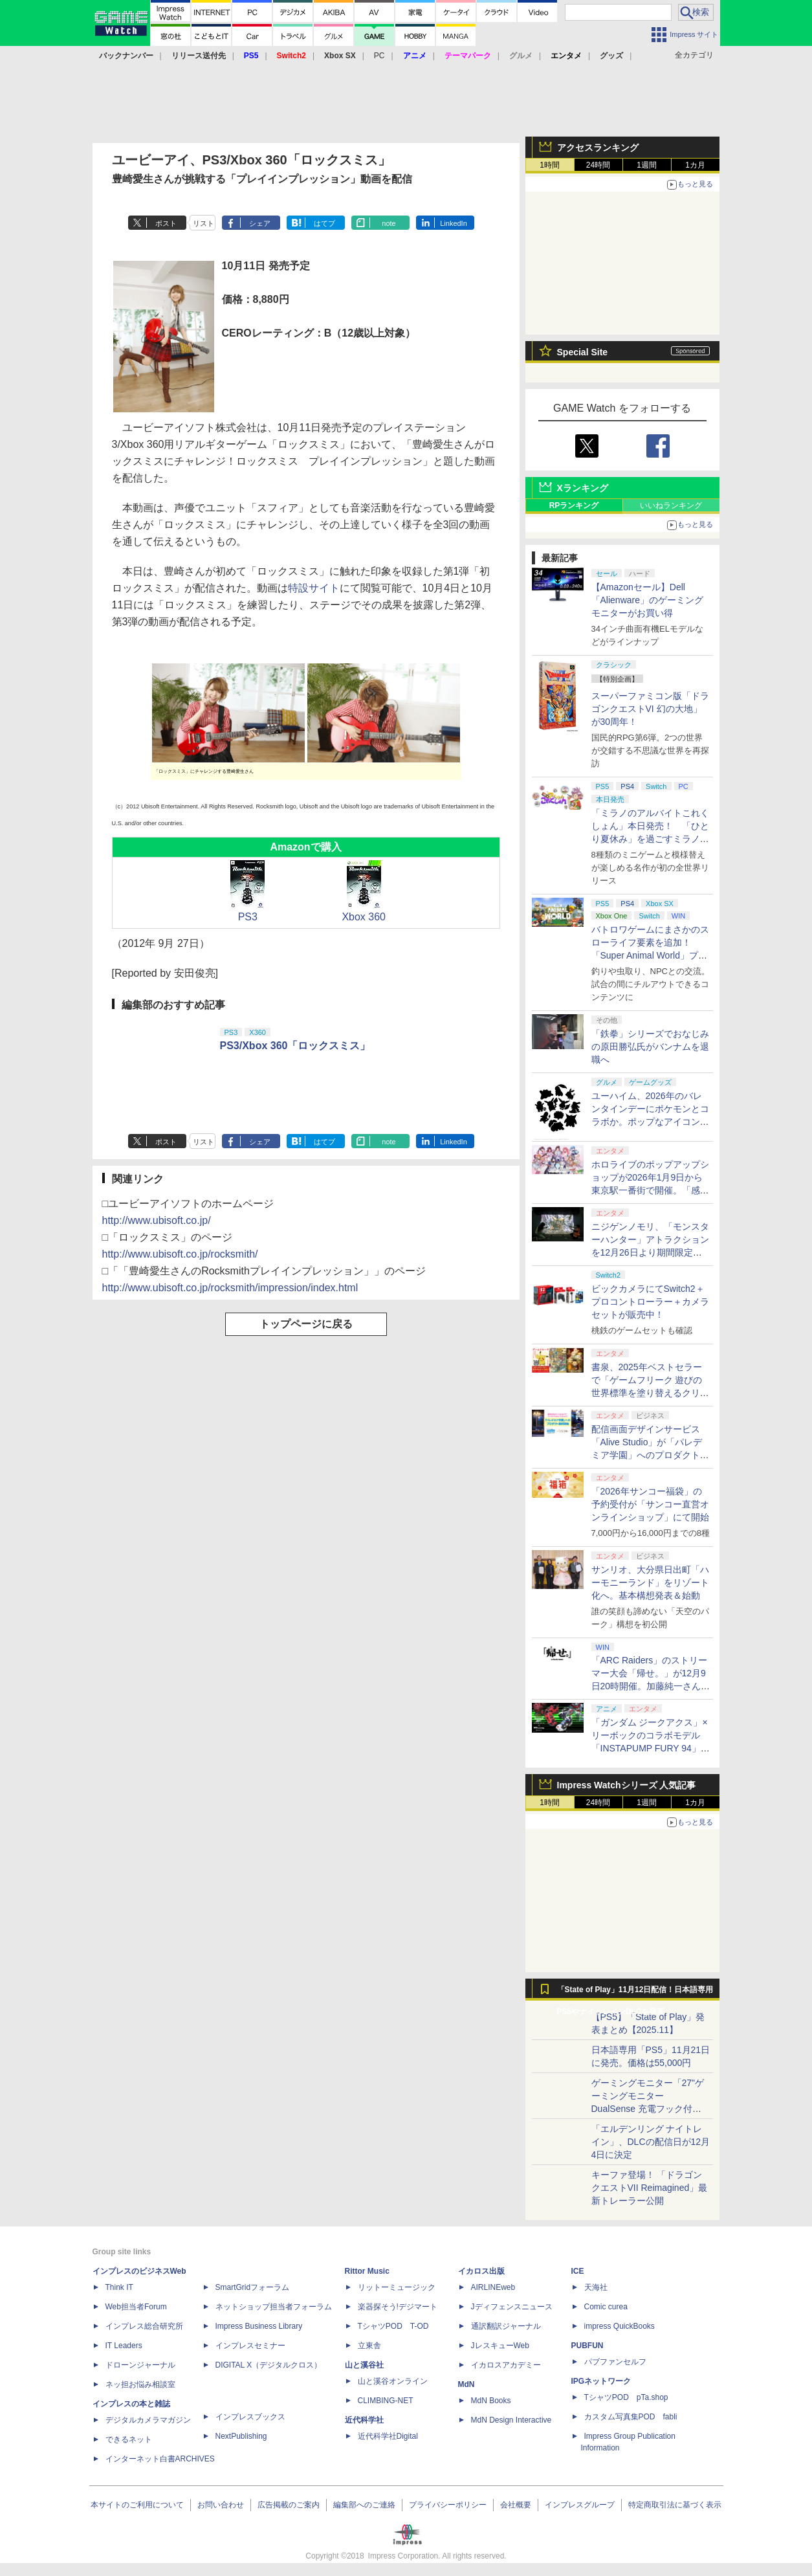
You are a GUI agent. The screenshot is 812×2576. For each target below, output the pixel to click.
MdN (466, 2384)
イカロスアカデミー (506, 2365)
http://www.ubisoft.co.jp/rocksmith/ (180, 1254)
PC (379, 55)
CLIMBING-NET (385, 2400)
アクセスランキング (598, 147)
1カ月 (695, 165)
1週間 (647, 165)
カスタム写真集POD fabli (630, 2416)
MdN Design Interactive (511, 2420)
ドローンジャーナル (140, 2365)
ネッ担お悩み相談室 (140, 2384)
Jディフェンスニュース (512, 2306)
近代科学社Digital (388, 2436)
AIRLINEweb (493, 2287)
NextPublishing (241, 2436)
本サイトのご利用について (137, 2504)
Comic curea (606, 2306)
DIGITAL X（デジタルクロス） (268, 2365)
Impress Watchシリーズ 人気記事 (626, 1785)
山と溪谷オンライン (393, 2381)
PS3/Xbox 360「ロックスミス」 (295, 1045)
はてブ (324, 223)
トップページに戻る (306, 1323)
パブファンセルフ (615, 2361)
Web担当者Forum (136, 2306)
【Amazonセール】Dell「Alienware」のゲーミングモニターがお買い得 (647, 600)
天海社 (596, 2287)
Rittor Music (367, 2271)
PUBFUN (587, 2345)
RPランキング (574, 505)
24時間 (598, 165)
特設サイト (314, 588)
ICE (577, 2271)
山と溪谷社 (364, 2365)
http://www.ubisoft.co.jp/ (156, 1220)
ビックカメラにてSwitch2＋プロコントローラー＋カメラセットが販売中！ (650, 1301)
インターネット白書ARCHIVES (160, 2458)
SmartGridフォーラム (252, 2287)
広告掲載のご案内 (289, 2504)
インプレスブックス (250, 2416)
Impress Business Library (259, 2326)
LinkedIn (453, 223)
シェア (259, 223)
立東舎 (369, 2345)
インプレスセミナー (250, 2345)
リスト (203, 223)
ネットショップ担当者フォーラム (273, 2306)
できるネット (128, 2439)
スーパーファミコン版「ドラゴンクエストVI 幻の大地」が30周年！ (650, 709)
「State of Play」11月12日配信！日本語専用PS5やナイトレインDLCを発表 (635, 1993)
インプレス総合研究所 (144, 2326)
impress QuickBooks (619, 2326)
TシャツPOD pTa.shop (626, 2397)
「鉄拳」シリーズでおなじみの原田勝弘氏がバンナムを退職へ (650, 1046)
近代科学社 (364, 2420)
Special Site (582, 352)
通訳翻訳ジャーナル (506, 2326)
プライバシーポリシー (448, 2504)
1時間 (550, 165)
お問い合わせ (220, 2504)
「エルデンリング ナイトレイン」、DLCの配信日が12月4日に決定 (650, 2142)
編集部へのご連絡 (364, 2504)
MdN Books (491, 2400)
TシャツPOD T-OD (393, 2326)
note (388, 223)
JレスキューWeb (500, 2345)
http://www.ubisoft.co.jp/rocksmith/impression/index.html (230, 1287)
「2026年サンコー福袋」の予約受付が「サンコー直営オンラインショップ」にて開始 (650, 1504)
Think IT (119, 2287)
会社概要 (515, 2504)
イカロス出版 (481, 2271)
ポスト (166, 223)
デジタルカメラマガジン (148, 2420)
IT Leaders (123, 2345)
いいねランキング (671, 505)
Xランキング (582, 488)
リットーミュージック (396, 2287)
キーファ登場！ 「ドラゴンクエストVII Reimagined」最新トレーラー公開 (649, 2188)
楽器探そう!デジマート (397, 2306)
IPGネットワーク (601, 2381)
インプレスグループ (580, 2504)
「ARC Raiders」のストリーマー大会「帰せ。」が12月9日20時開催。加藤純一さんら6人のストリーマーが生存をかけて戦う (650, 1686)
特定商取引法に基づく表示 (674, 2504)
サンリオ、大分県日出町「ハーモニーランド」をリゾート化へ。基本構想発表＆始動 (650, 1582)
